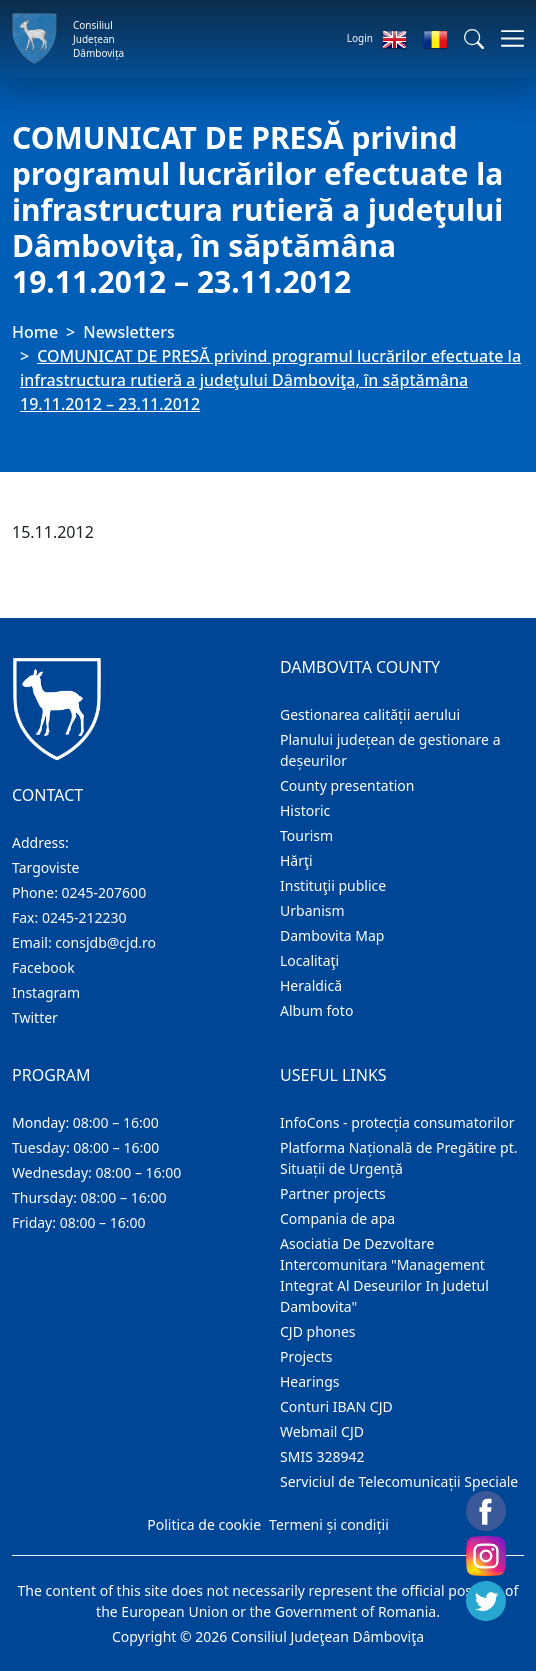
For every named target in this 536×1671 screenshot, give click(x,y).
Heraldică (311, 985)
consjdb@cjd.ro (105, 942)
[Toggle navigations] (506, 38)
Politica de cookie (204, 1524)
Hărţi (296, 860)
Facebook (43, 967)
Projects (306, 1356)
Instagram (46, 992)
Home (35, 332)
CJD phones (318, 1331)
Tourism (306, 835)
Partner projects (333, 1193)
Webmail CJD (322, 1431)
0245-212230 (84, 917)
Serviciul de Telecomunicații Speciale (399, 1481)
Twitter (35, 1017)
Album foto (316, 1010)
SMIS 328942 (322, 1456)
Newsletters (128, 332)
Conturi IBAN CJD (336, 1406)
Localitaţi (309, 960)
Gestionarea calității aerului (370, 714)
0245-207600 (104, 892)
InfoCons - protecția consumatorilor (397, 1122)
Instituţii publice (333, 885)
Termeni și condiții (329, 1524)
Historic (305, 810)
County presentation (347, 785)
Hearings (310, 1381)
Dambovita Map (332, 935)
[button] (474, 39)
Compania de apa (337, 1218)
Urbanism (312, 910)
